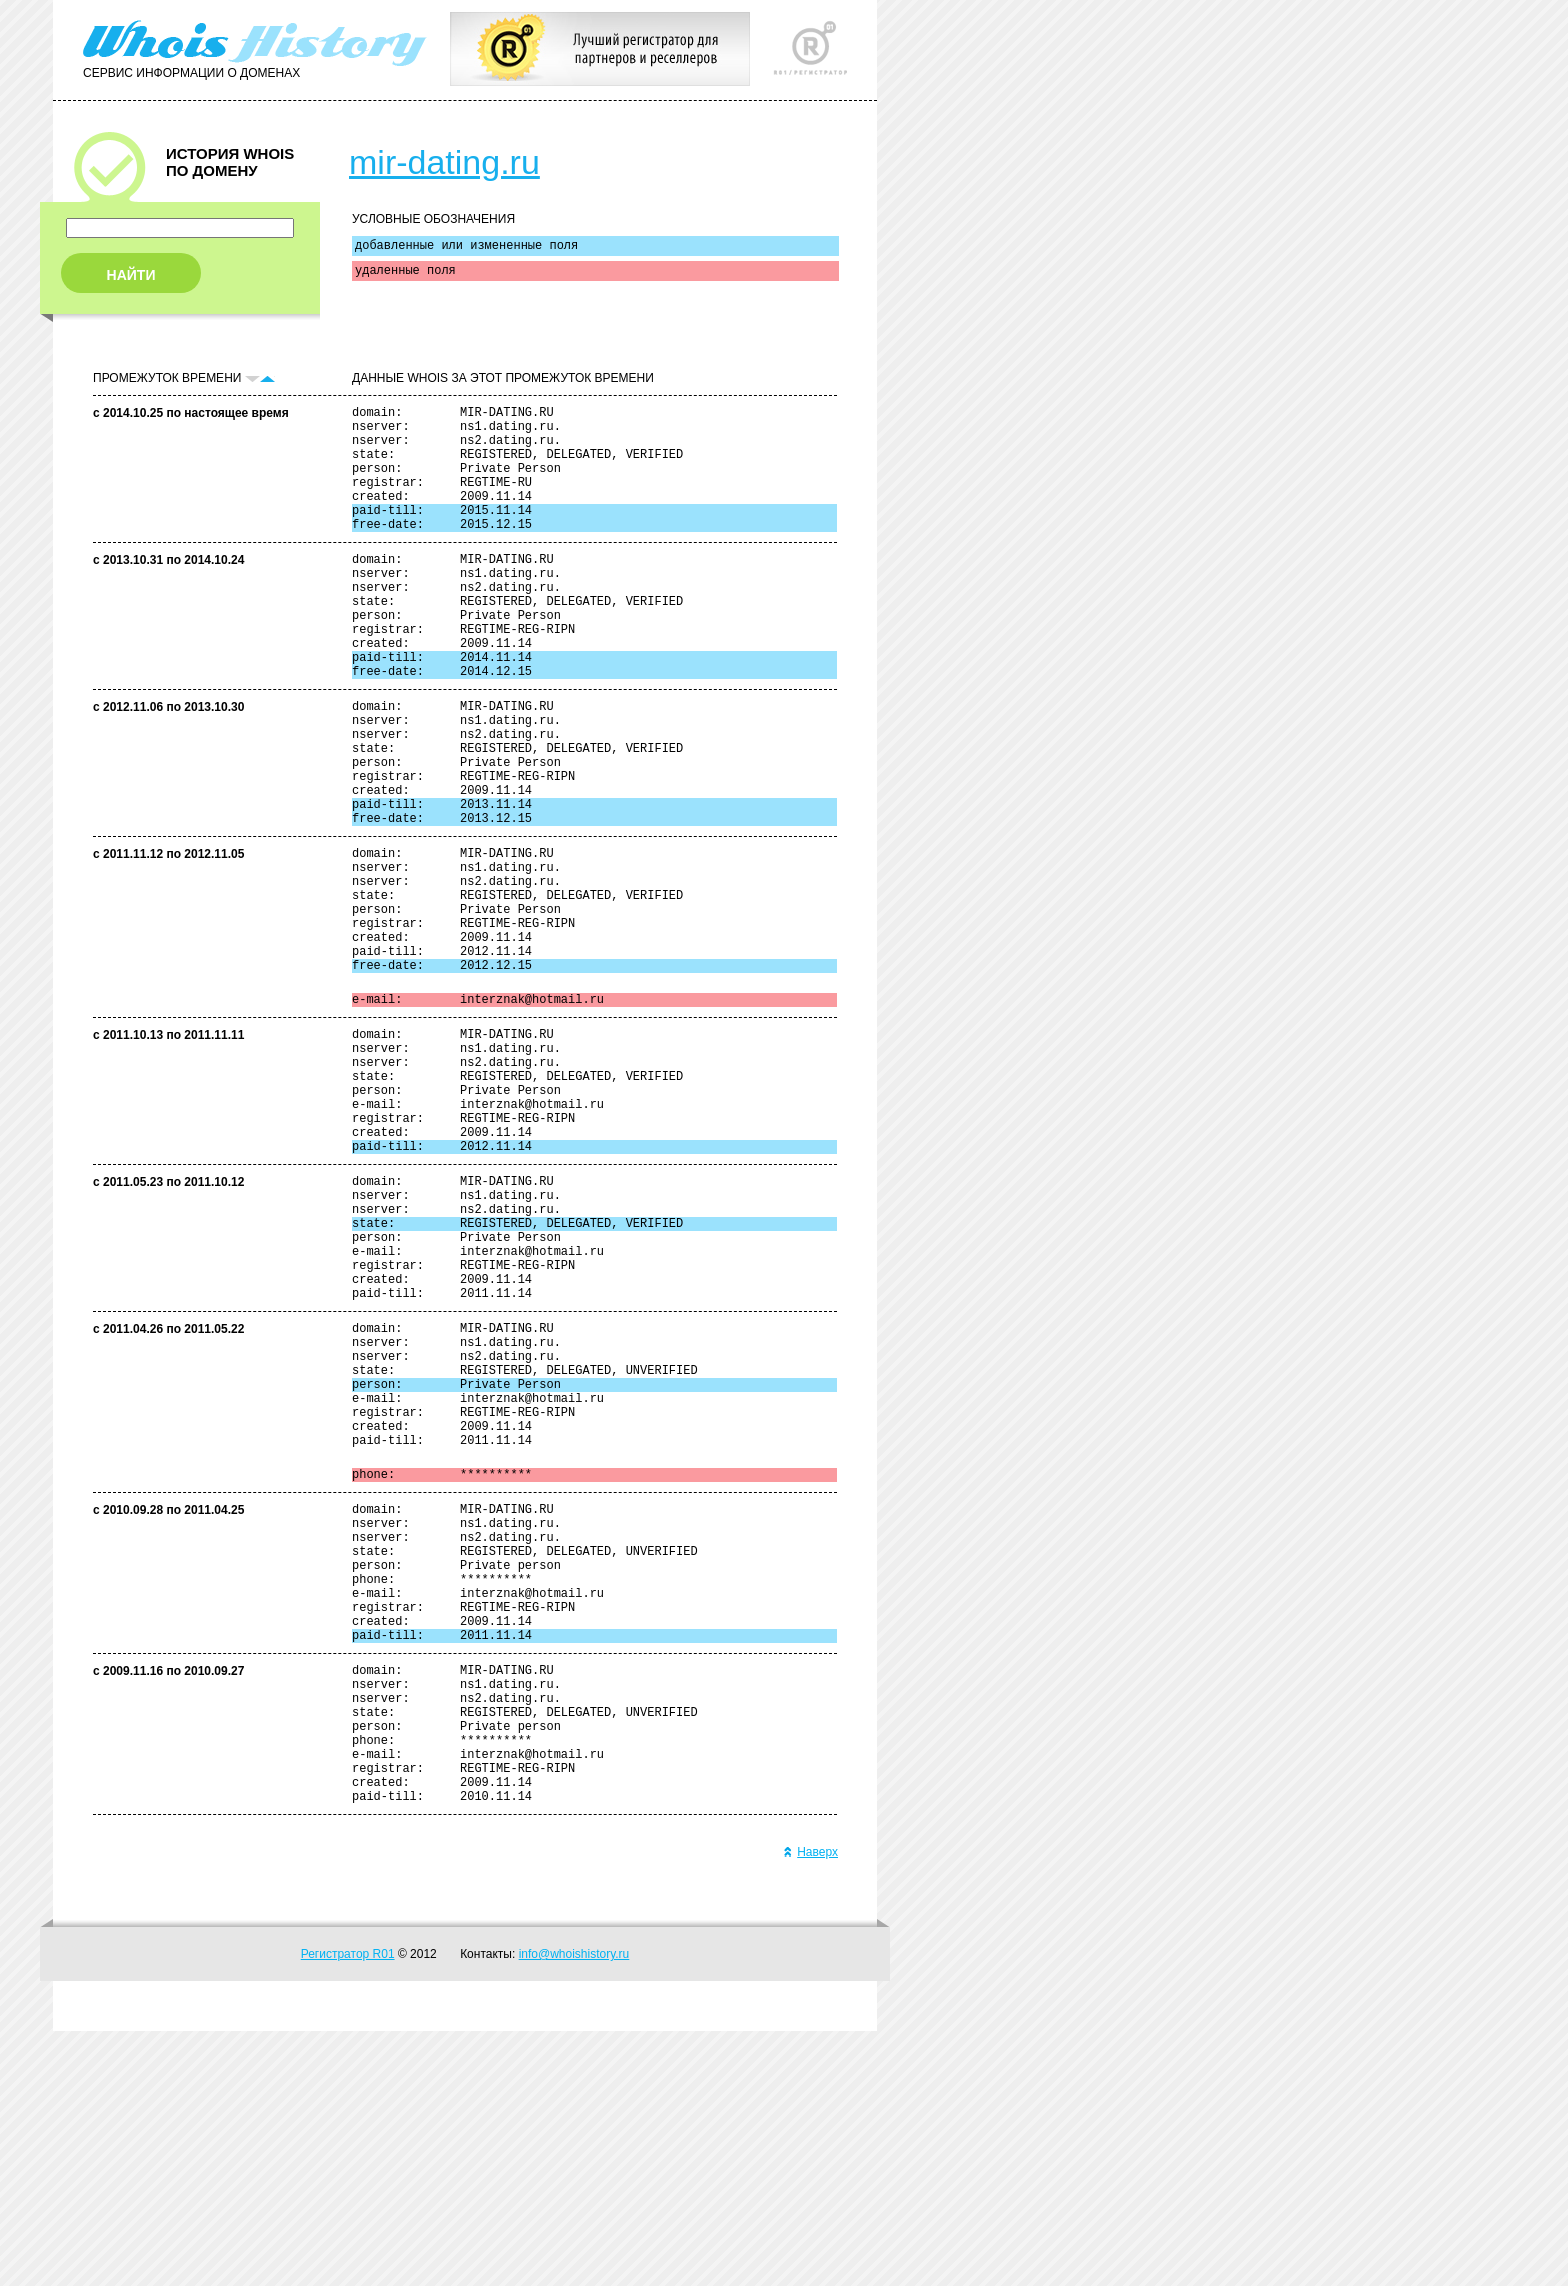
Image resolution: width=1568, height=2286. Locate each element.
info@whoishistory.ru (574, 2209)
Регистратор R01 (348, 2209)
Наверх (810, 2107)
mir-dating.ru (444, 162)
